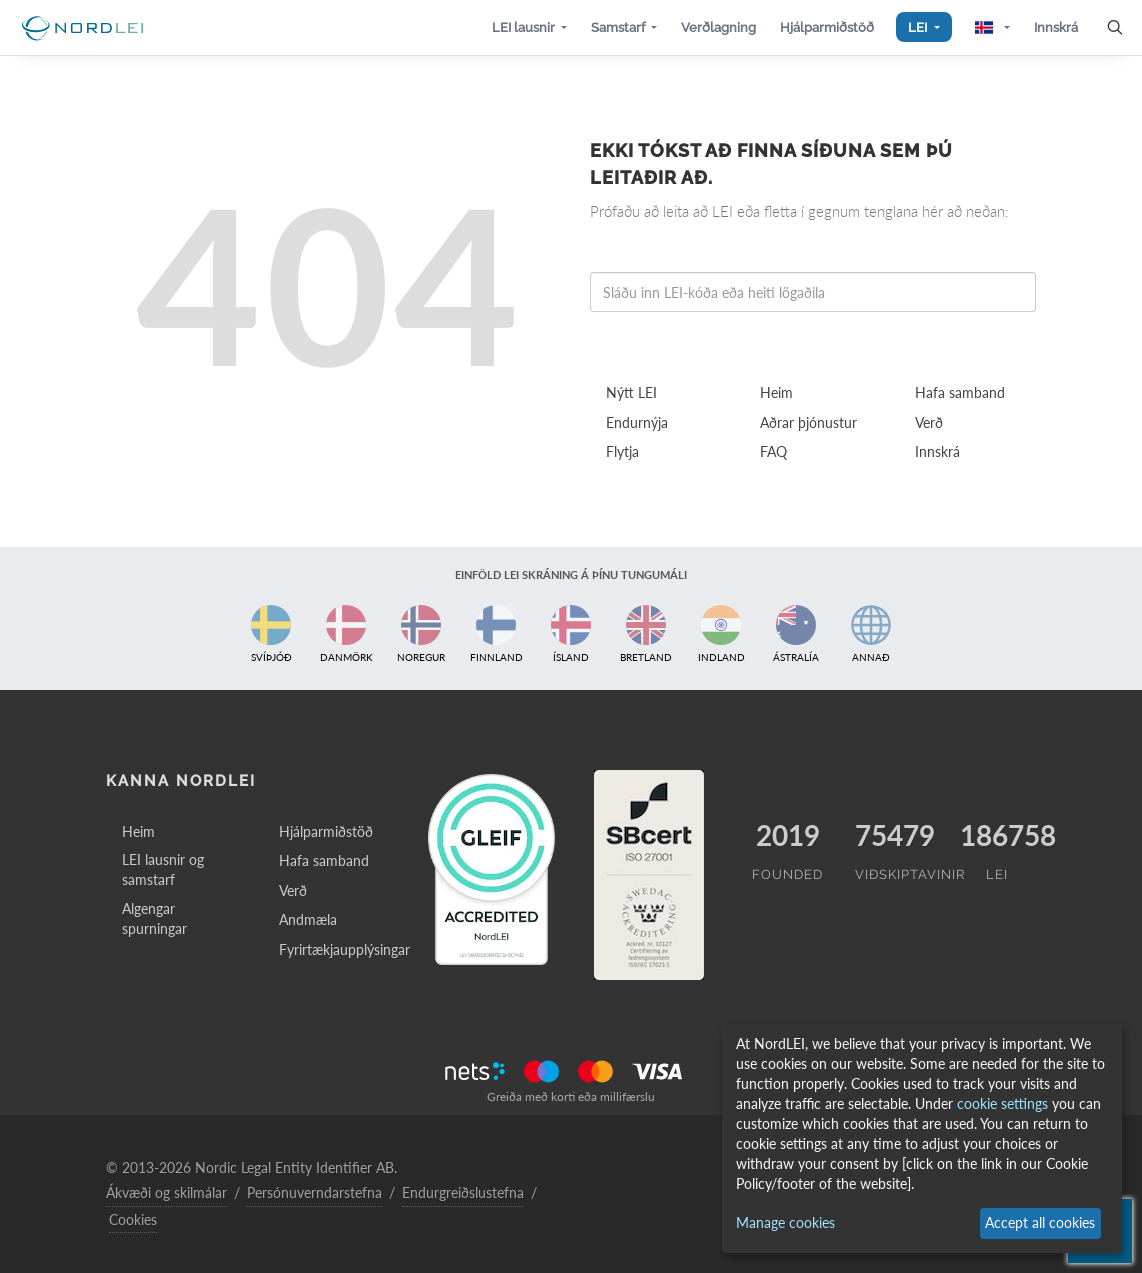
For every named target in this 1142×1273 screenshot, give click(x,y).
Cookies (133, 1219)
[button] (529, 27)
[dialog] (922, 1138)
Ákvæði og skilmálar (166, 1192)
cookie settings (1002, 1103)
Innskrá (937, 451)
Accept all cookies (1040, 1222)
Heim (776, 392)
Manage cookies (785, 1222)
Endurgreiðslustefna (463, 1192)
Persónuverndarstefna (314, 1192)
